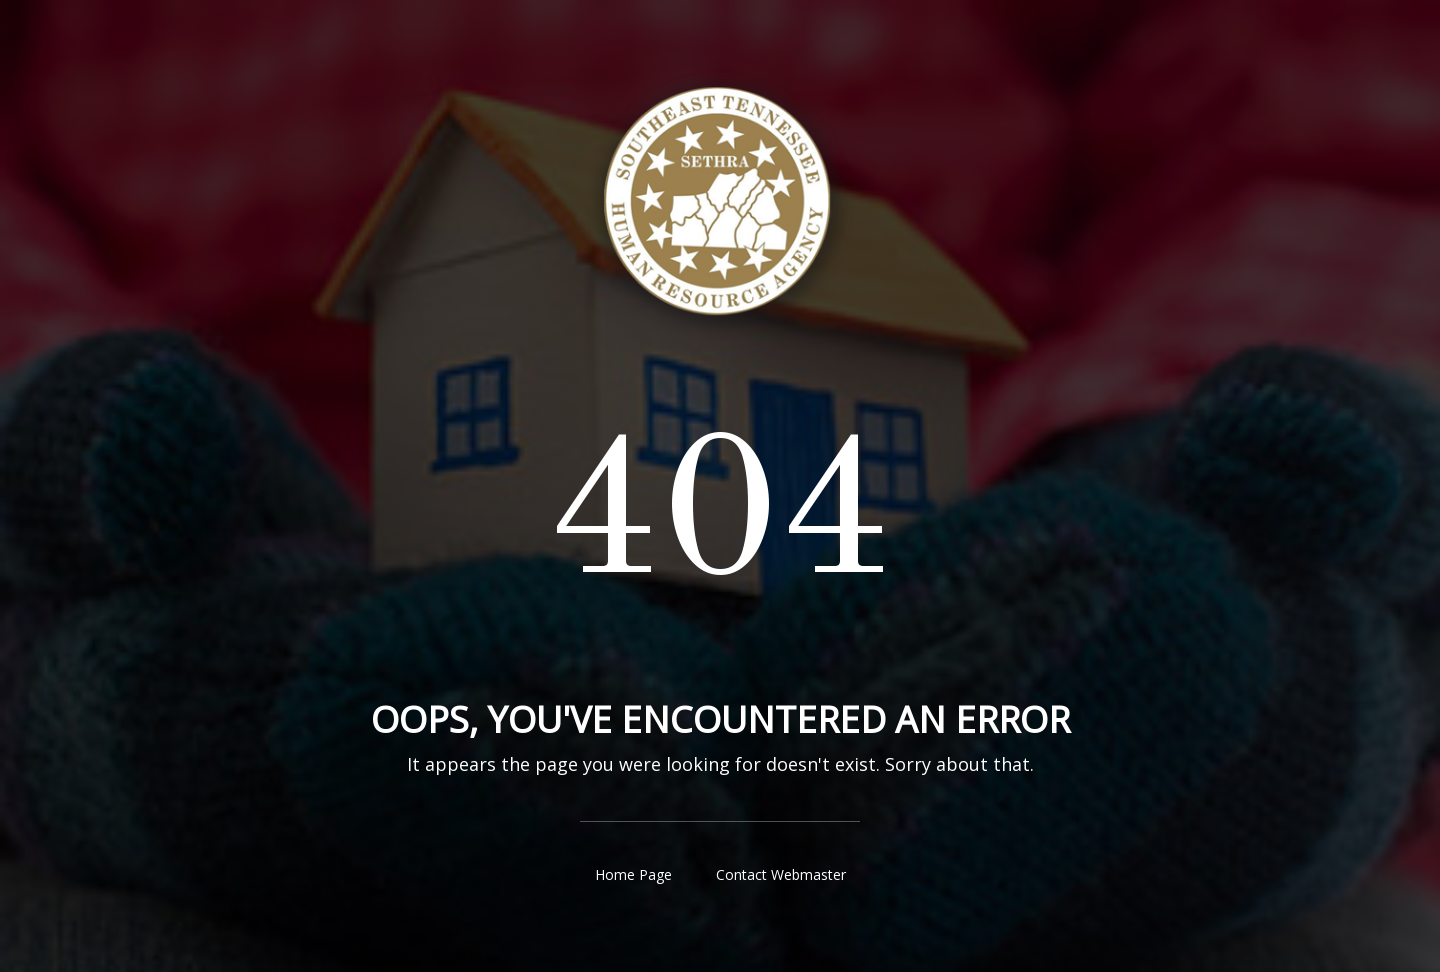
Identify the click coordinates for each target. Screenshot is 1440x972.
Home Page (633, 874)
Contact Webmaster (781, 874)
